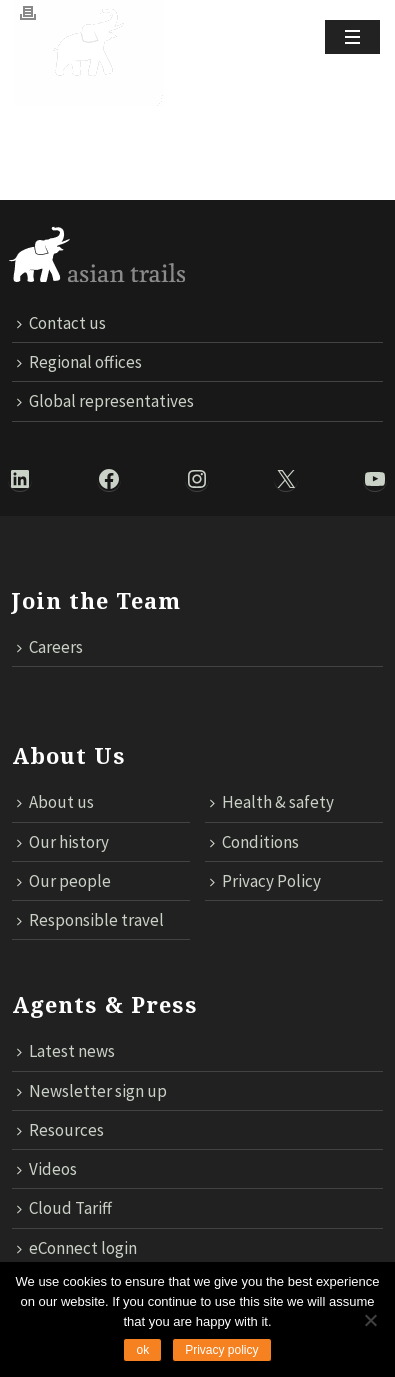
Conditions (254, 842)
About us (55, 802)
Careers (50, 647)
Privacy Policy (265, 881)
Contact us (61, 323)
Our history (63, 842)
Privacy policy (221, 1350)
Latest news (66, 1051)
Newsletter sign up (92, 1091)
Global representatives (105, 401)
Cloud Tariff (64, 1208)
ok (142, 1350)
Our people (64, 881)
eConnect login (77, 1248)
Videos (47, 1169)
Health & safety (272, 802)
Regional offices (79, 362)
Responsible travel (90, 920)
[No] (370, 1320)
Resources (60, 1130)
